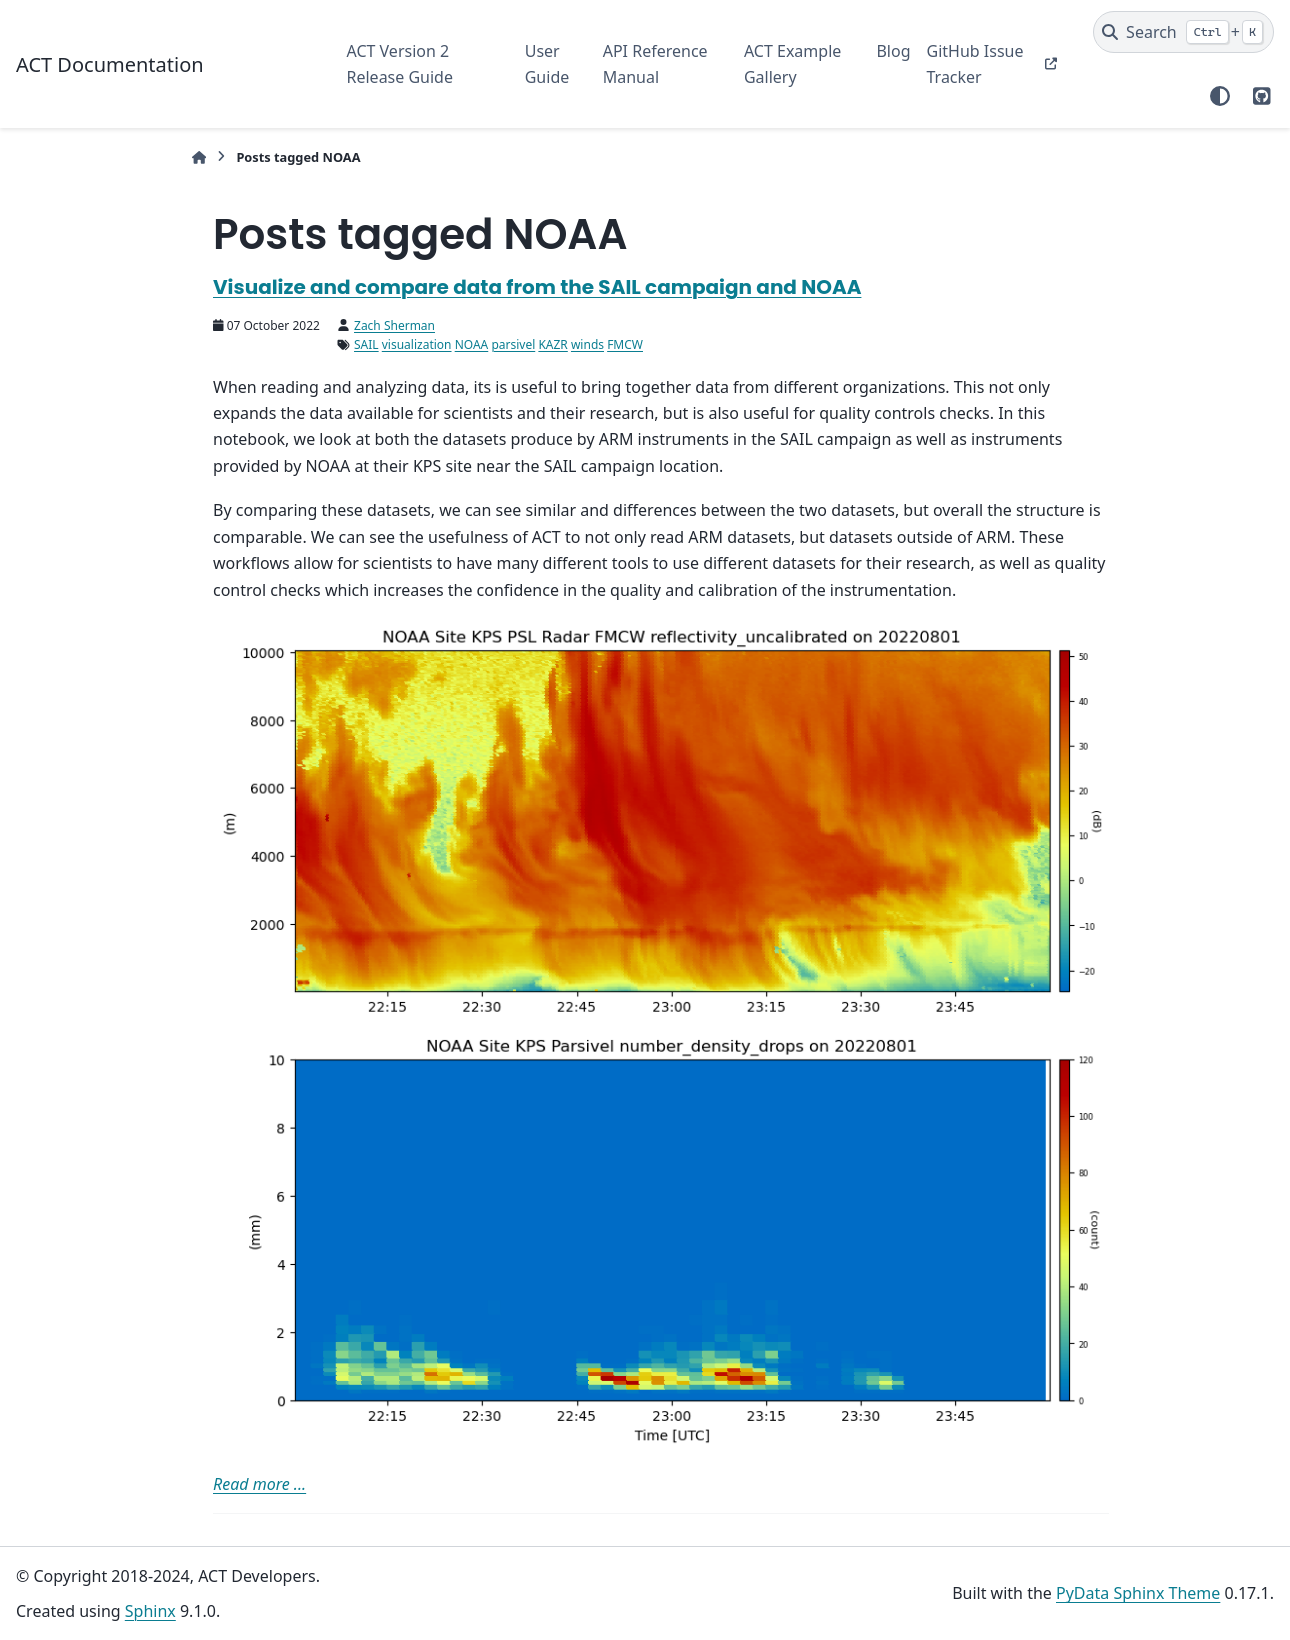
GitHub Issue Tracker (975, 64)
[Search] (1183, 32)
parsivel (513, 344)
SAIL (366, 344)
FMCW (625, 344)
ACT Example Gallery (792, 64)
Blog (893, 51)
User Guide (547, 64)
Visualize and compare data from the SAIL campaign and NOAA (537, 287)
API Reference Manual (655, 64)
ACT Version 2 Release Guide (400, 64)
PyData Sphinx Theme (1138, 1593)
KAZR (552, 344)
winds (587, 344)
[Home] (199, 157)
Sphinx (150, 1611)
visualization (417, 344)
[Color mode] (1220, 96)
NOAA (472, 344)
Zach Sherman (394, 325)
